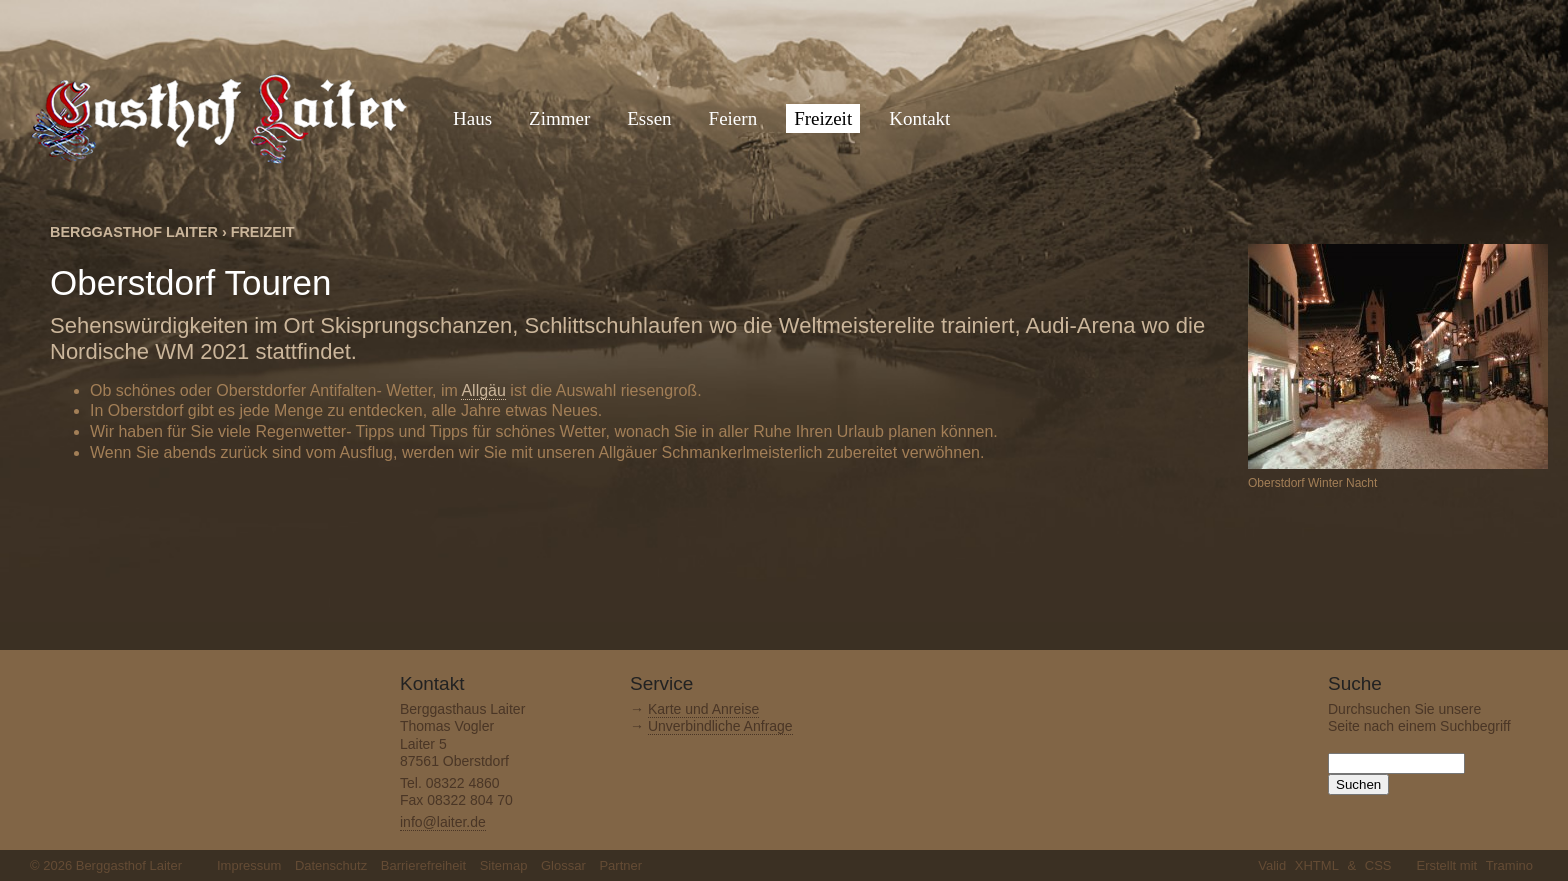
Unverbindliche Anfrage (720, 726)
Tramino (1509, 865)
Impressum (249, 865)
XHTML (1317, 865)
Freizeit (263, 232)
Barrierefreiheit (423, 865)
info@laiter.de (443, 822)
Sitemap (504, 865)
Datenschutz (331, 865)
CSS (1378, 865)
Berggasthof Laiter (134, 232)
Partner (620, 865)
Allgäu (483, 390)
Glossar (563, 865)
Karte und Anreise (703, 709)
